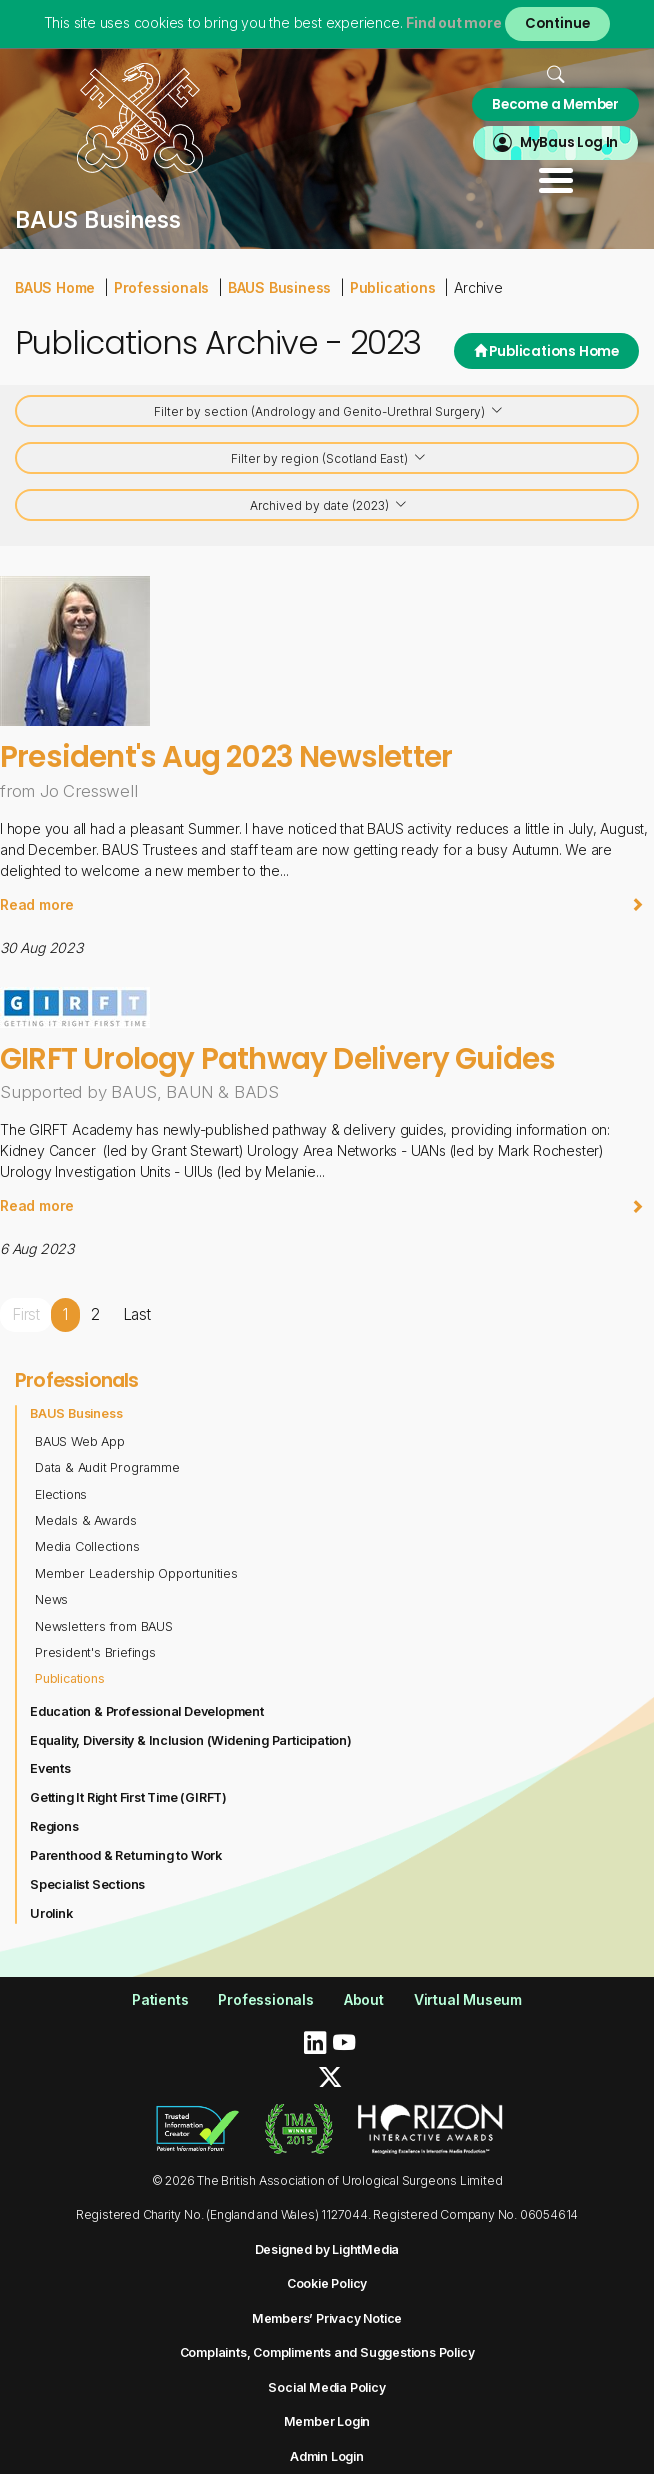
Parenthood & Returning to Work (126, 1855)
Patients (160, 1999)
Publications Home (546, 351)
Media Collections (87, 1546)
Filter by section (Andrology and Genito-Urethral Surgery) (329, 412)
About (364, 1999)
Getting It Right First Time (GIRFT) (128, 1797)
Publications (393, 287)
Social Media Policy (326, 2387)
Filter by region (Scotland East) (329, 459)
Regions (54, 1826)
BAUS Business (279, 287)
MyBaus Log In (569, 142)
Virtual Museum (468, 1999)
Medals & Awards (86, 1520)
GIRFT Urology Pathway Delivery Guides (277, 1058)
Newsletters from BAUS (104, 1626)
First (26, 1314)
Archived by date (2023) (329, 506)
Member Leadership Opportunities (136, 1573)
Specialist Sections (87, 1884)
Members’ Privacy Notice (327, 2318)
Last (137, 1314)
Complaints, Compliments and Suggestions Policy (327, 2352)
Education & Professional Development (147, 1711)
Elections (61, 1494)
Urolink (51, 1913)
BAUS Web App (80, 1441)
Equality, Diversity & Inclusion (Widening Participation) (191, 1740)
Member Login (327, 2421)
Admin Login (327, 2456)
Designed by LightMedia (327, 2249)
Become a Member (555, 104)
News (51, 1599)
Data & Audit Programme (107, 1467)
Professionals (161, 287)
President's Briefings (95, 1652)
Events (50, 1768)
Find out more (453, 22)
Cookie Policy (327, 2283)
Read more (322, 904)
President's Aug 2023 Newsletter (226, 756)
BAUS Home (55, 287)
